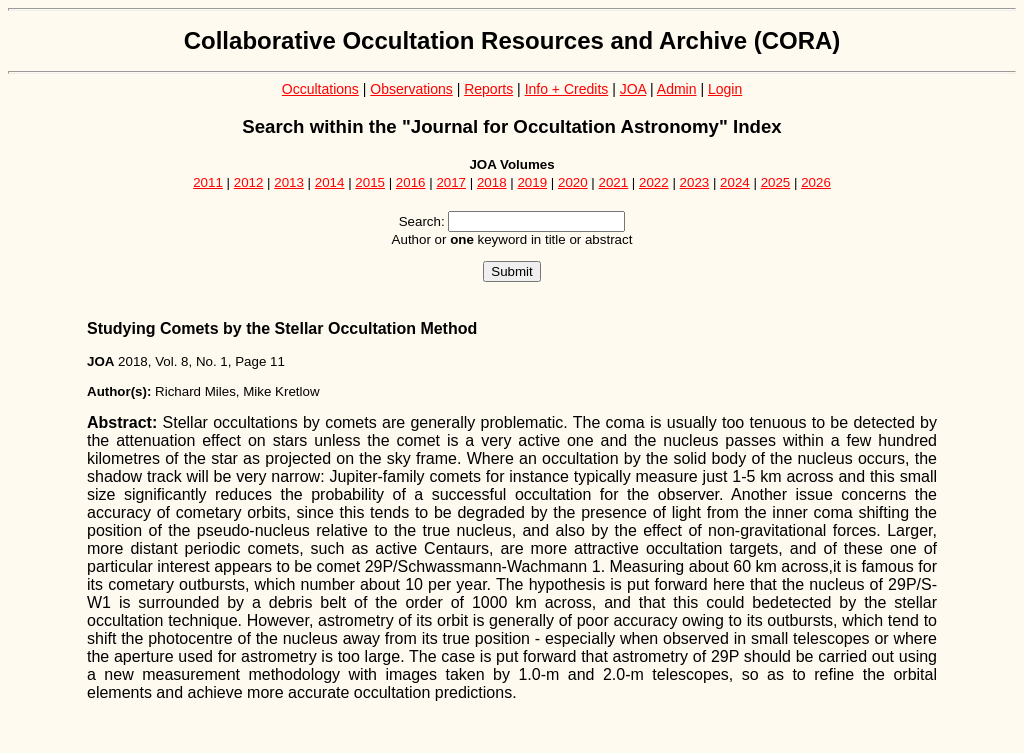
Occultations (320, 89)
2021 (614, 182)
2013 (289, 182)
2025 (776, 182)
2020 (573, 182)
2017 (451, 182)
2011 (208, 182)
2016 (411, 182)
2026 (816, 182)
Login (725, 89)
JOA (633, 89)
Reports (488, 89)
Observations (411, 89)
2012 (249, 182)
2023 (695, 182)
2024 (735, 182)
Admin (677, 89)
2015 (370, 182)
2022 (654, 182)
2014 (330, 182)
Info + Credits (567, 89)
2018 (492, 182)
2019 (532, 182)
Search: (422, 221)
